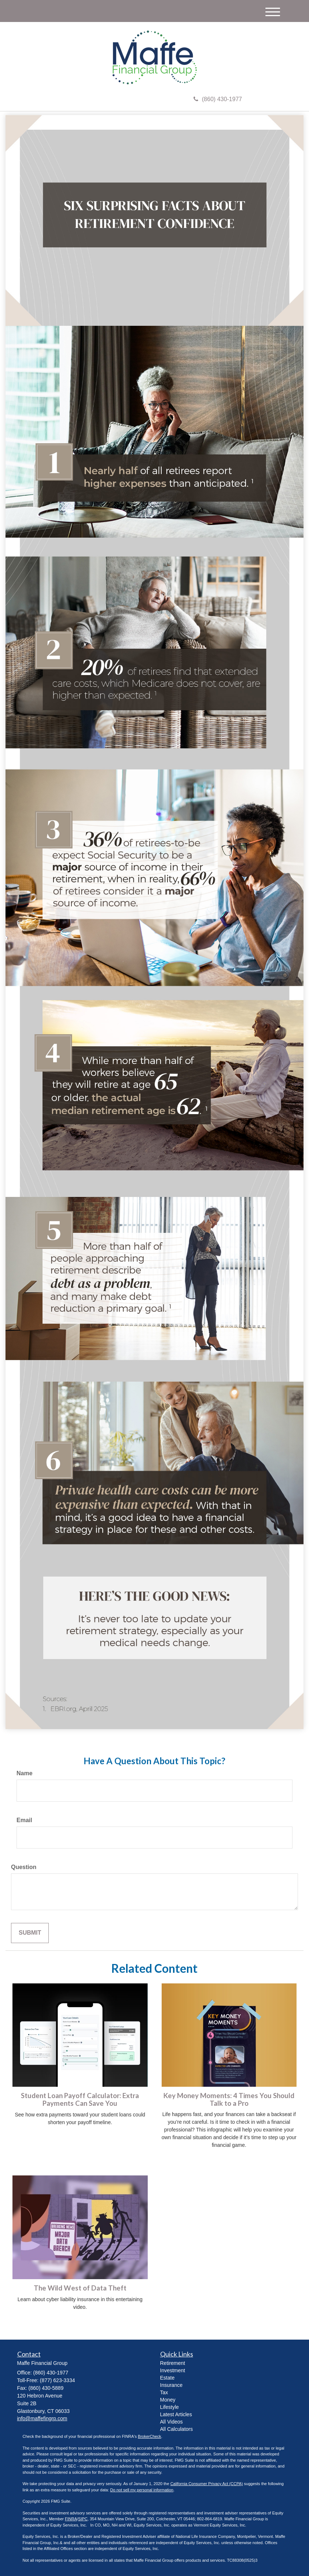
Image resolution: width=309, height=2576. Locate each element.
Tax (164, 2392)
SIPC (83, 2519)
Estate (167, 2378)
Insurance (171, 2385)
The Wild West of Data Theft (80, 2288)
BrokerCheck (149, 2436)
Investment (172, 2370)
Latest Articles (176, 2414)
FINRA (71, 2519)
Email (24, 1820)
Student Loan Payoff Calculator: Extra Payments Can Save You (80, 2099)
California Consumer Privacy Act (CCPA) (206, 2483)
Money (168, 2400)
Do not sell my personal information (141, 2490)
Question (23, 1867)
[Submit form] (30, 1933)
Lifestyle (169, 2407)
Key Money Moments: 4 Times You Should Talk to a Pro (228, 2099)
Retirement (172, 2363)
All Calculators (176, 2429)
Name (24, 1773)
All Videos (171, 2422)
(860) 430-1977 (218, 99)
